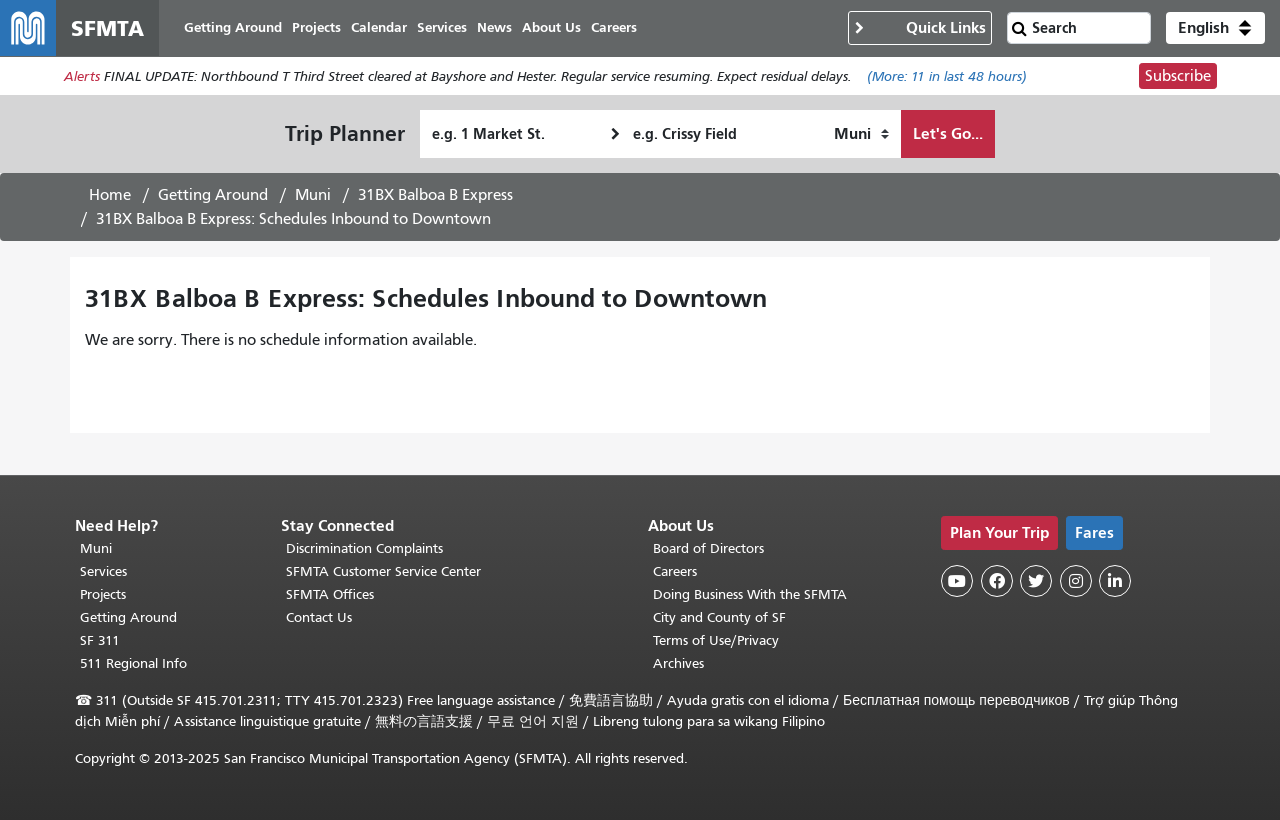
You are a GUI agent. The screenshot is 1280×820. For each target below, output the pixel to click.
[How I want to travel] (861, 134)
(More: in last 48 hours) (947, 76)
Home (110, 195)
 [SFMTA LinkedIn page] (1115, 581)
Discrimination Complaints (364, 548)
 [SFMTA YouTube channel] (957, 581)
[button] (1215, 28)
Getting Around (213, 195)
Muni (313, 195)
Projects (103, 594)
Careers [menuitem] (614, 27)
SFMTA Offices (330, 594)
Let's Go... (948, 133)
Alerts (82, 76)
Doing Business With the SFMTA (750, 594)
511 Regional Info (133, 663)
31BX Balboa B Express (435, 195)
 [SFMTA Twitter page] (1036, 581)
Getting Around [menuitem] (233, 27)
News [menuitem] (494, 27)
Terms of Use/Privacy (716, 640)
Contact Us (319, 617)
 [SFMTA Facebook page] (997, 581)
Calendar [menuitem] (379, 27)
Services (103, 571)
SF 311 (100, 640)
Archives (678, 663)
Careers (675, 571)
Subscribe (1178, 76)
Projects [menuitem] (316, 27)
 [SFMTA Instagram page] (1076, 581)
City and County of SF (719, 617)
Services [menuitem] (442, 27)
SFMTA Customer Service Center (383, 571)
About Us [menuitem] (551, 27)
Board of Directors (708, 548)
